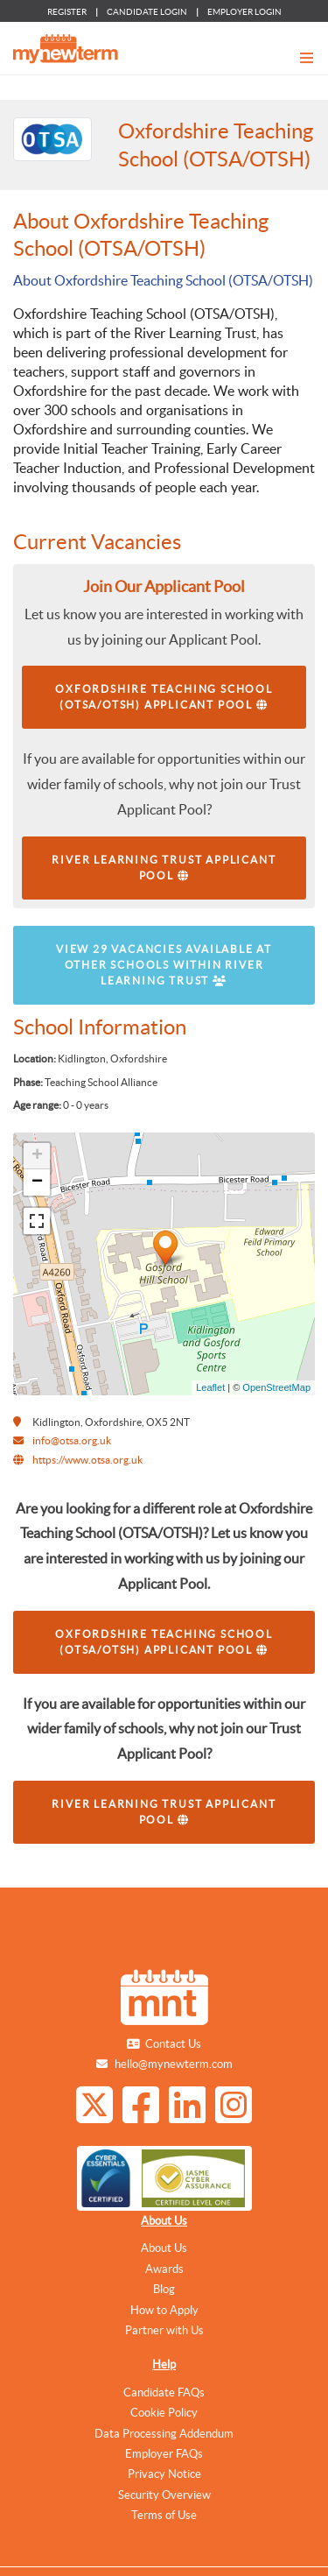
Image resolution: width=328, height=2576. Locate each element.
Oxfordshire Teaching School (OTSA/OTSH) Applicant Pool (164, 696)
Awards (164, 2269)
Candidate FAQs (164, 2392)
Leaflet (210, 1387)
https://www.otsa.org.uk (87, 1459)
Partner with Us (164, 2330)
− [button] (37, 1182)
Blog (164, 2289)
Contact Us (173, 2043)
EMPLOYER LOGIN (244, 12)
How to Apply (164, 2310)
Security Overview (164, 2495)
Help (164, 2364)
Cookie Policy (164, 2412)
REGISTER (67, 12)
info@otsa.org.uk (71, 1440)
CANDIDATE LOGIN (147, 12)
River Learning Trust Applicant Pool (164, 867)
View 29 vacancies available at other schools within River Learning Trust (164, 964)
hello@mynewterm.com (174, 2064)
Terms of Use (164, 2515)
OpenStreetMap (276, 1387)
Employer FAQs (164, 2453)
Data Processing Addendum (164, 2433)
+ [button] (37, 1156)
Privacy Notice (164, 2474)
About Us (164, 2220)
